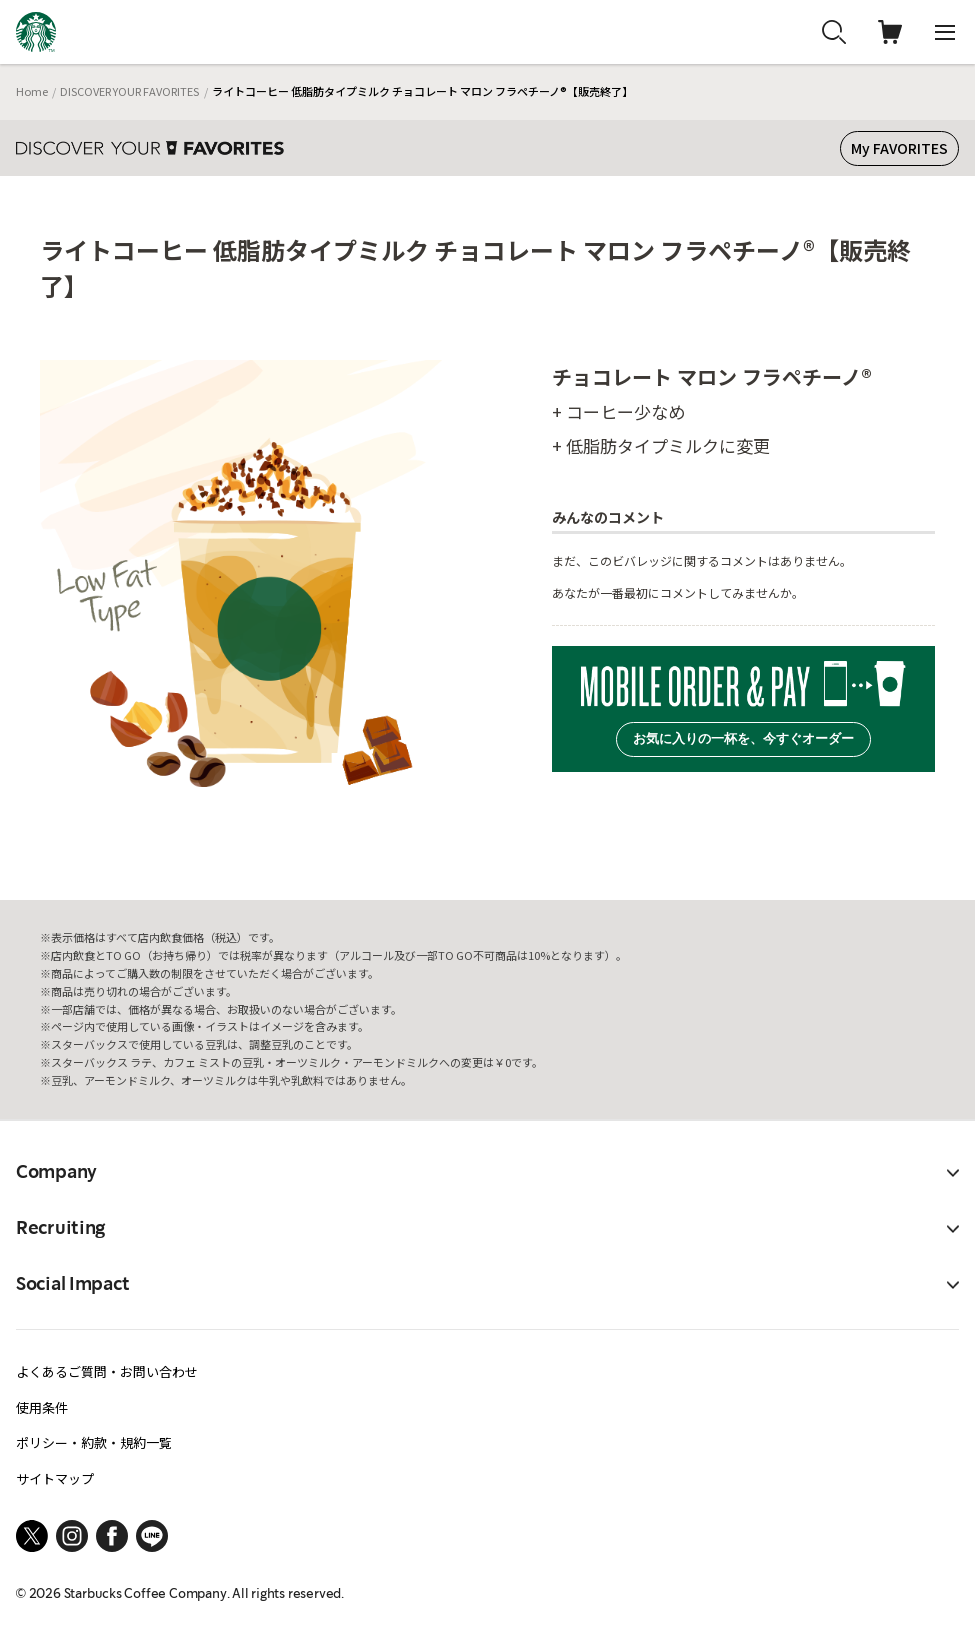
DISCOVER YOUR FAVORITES (129, 91)
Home (32, 91)
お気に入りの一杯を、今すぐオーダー (743, 738)
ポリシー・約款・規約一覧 (94, 1442)
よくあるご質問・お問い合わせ (107, 1371)
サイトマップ (55, 1478)
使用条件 (42, 1407)
